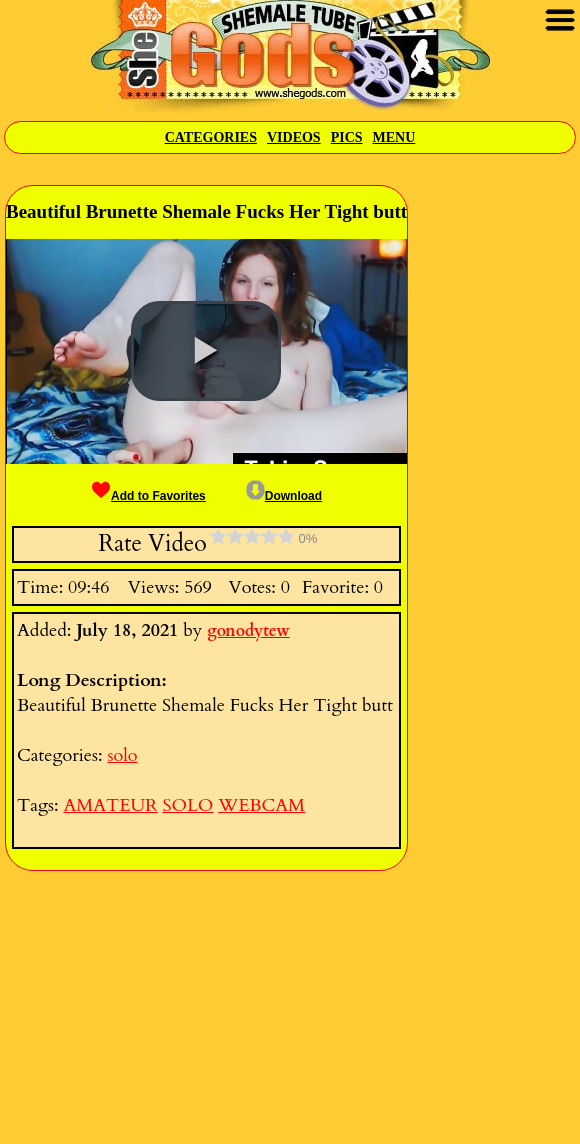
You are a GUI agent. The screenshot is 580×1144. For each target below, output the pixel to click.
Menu (394, 137)
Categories (211, 137)
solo (122, 755)
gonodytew (248, 631)
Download (284, 496)
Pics (347, 137)
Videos (294, 137)
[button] (206, 351)
